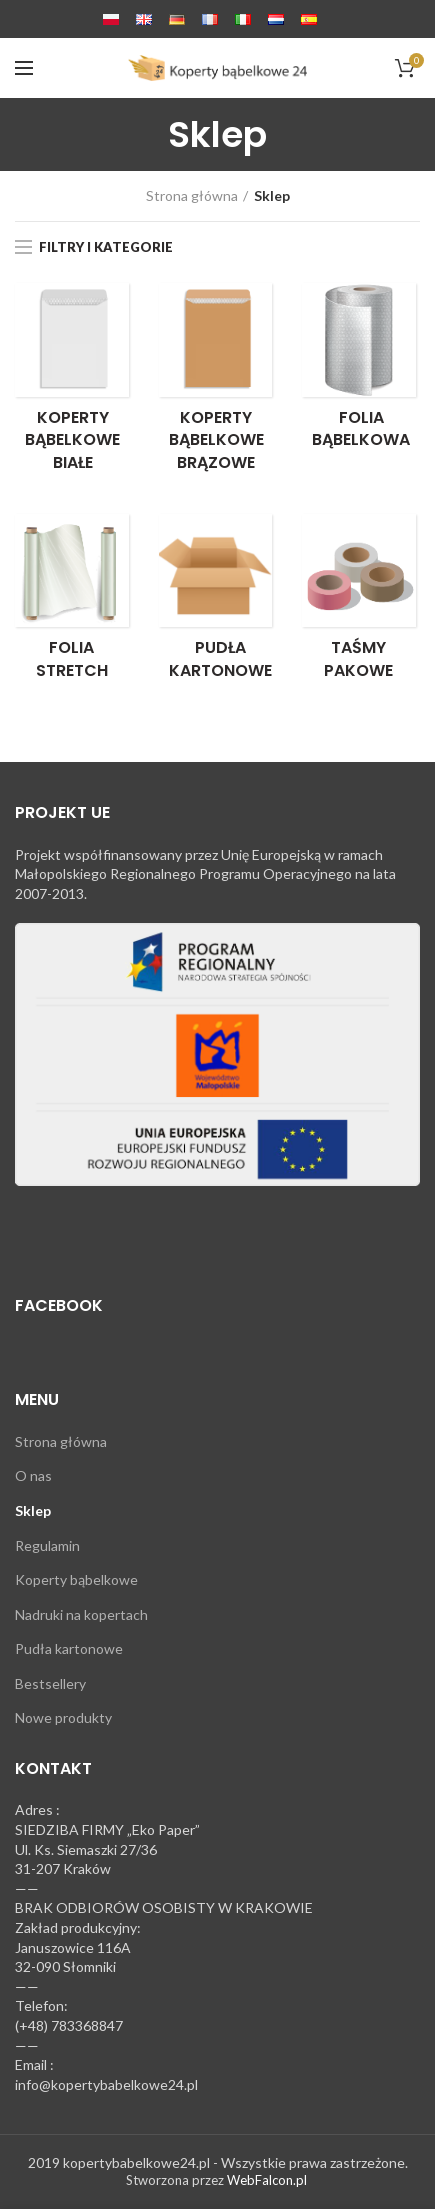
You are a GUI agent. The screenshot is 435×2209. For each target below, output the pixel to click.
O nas (33, 1475)
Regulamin (47, 1545)
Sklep (33, 1510)
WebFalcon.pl (267, 2180)
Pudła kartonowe (69, 1648)
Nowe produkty (63, 1717)
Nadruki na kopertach (81, 1614)
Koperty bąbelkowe (76, 1579)
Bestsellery (50, 1683)
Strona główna (192, 195)
